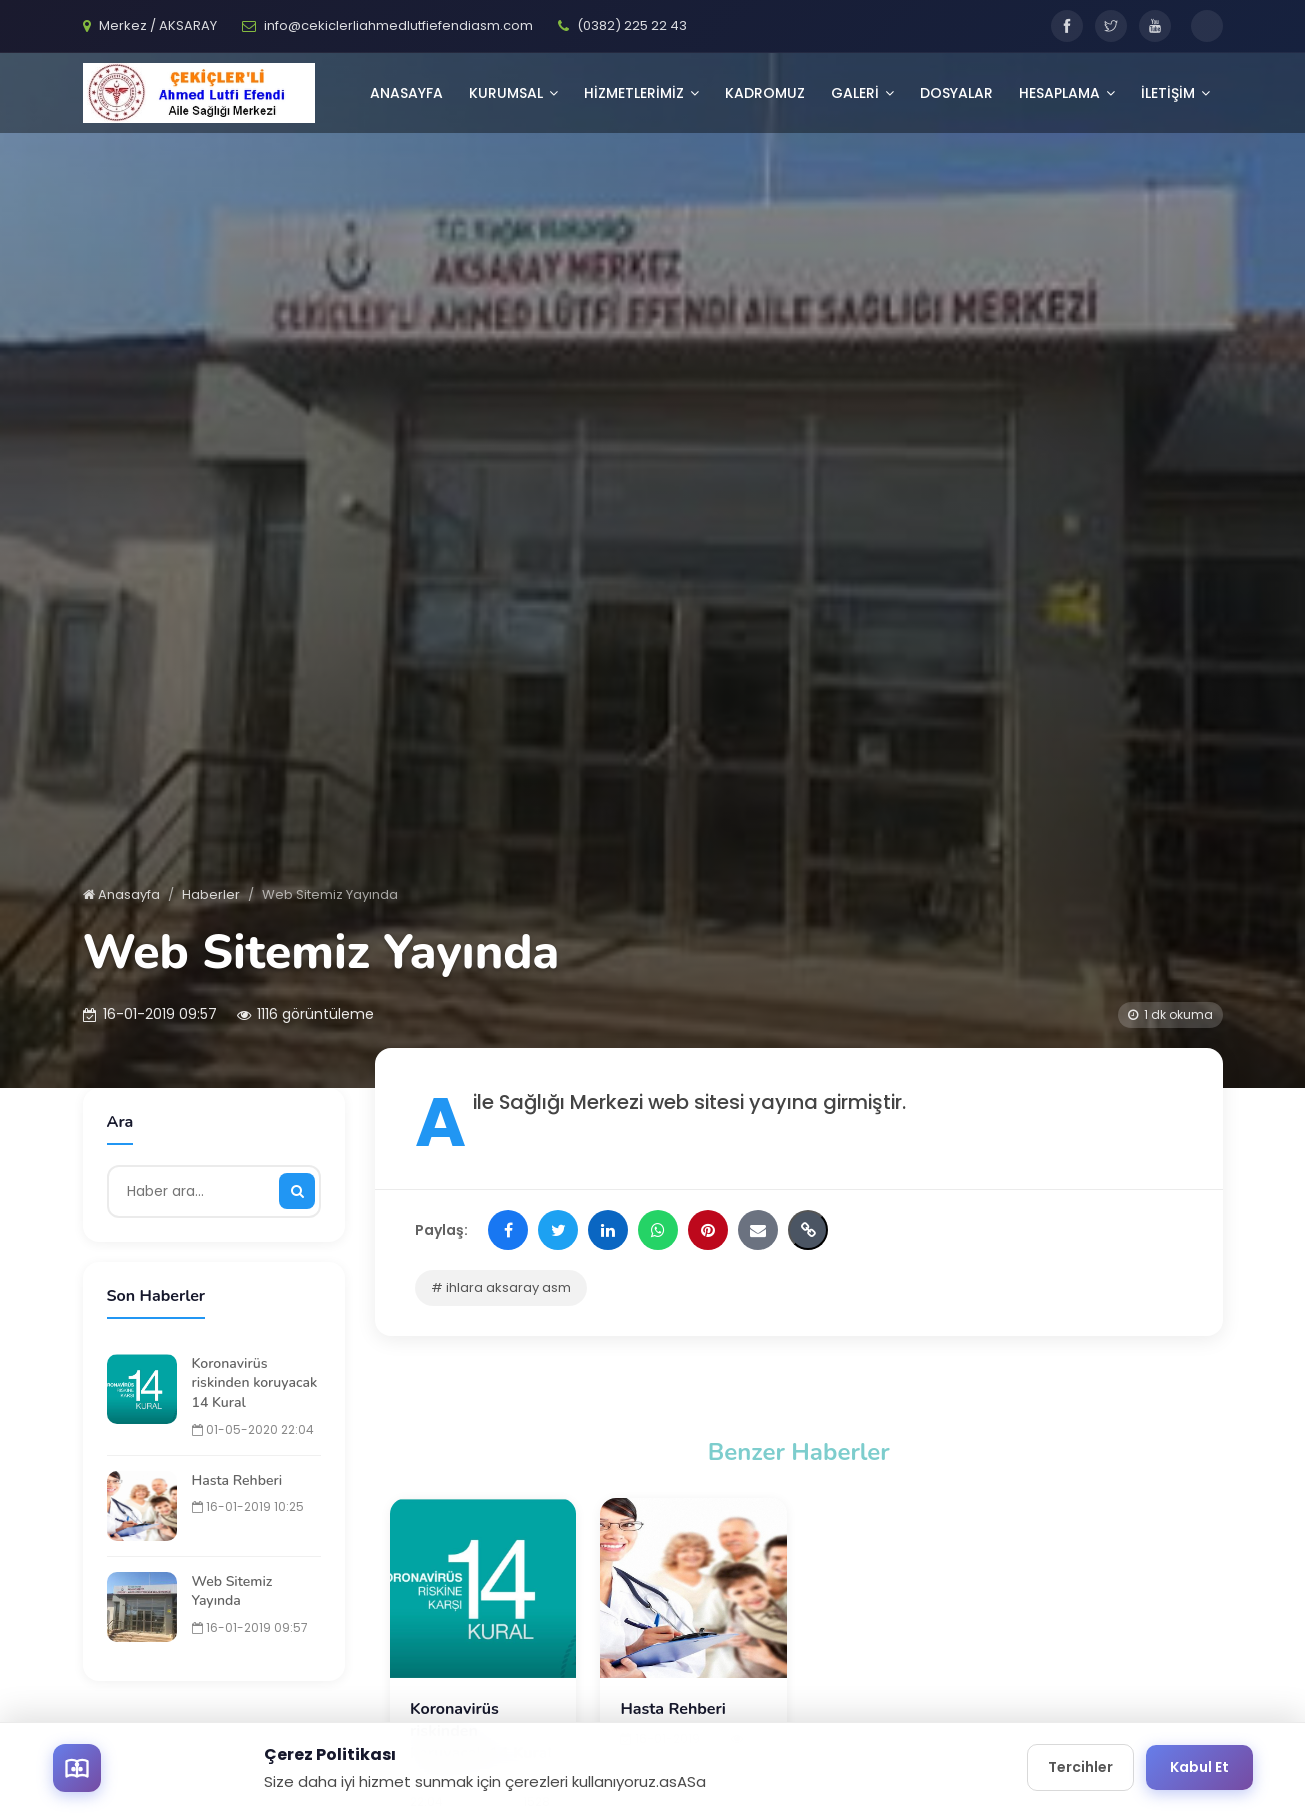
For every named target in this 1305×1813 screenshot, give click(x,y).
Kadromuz (765, 93)
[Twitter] (1111, 26)
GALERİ (862, 93)
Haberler (211, 894)
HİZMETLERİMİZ (641, 93)
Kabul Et (1199, 1767)
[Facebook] (1067, 26)
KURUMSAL (513, 93)
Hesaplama (1067, 93)
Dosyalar (956, 93)
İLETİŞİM (1175, 93)
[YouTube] (1155, 26)
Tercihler (1080, 1767)
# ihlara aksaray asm (501, 1287)
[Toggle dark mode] (1207, 26)
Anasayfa (406, 93)
